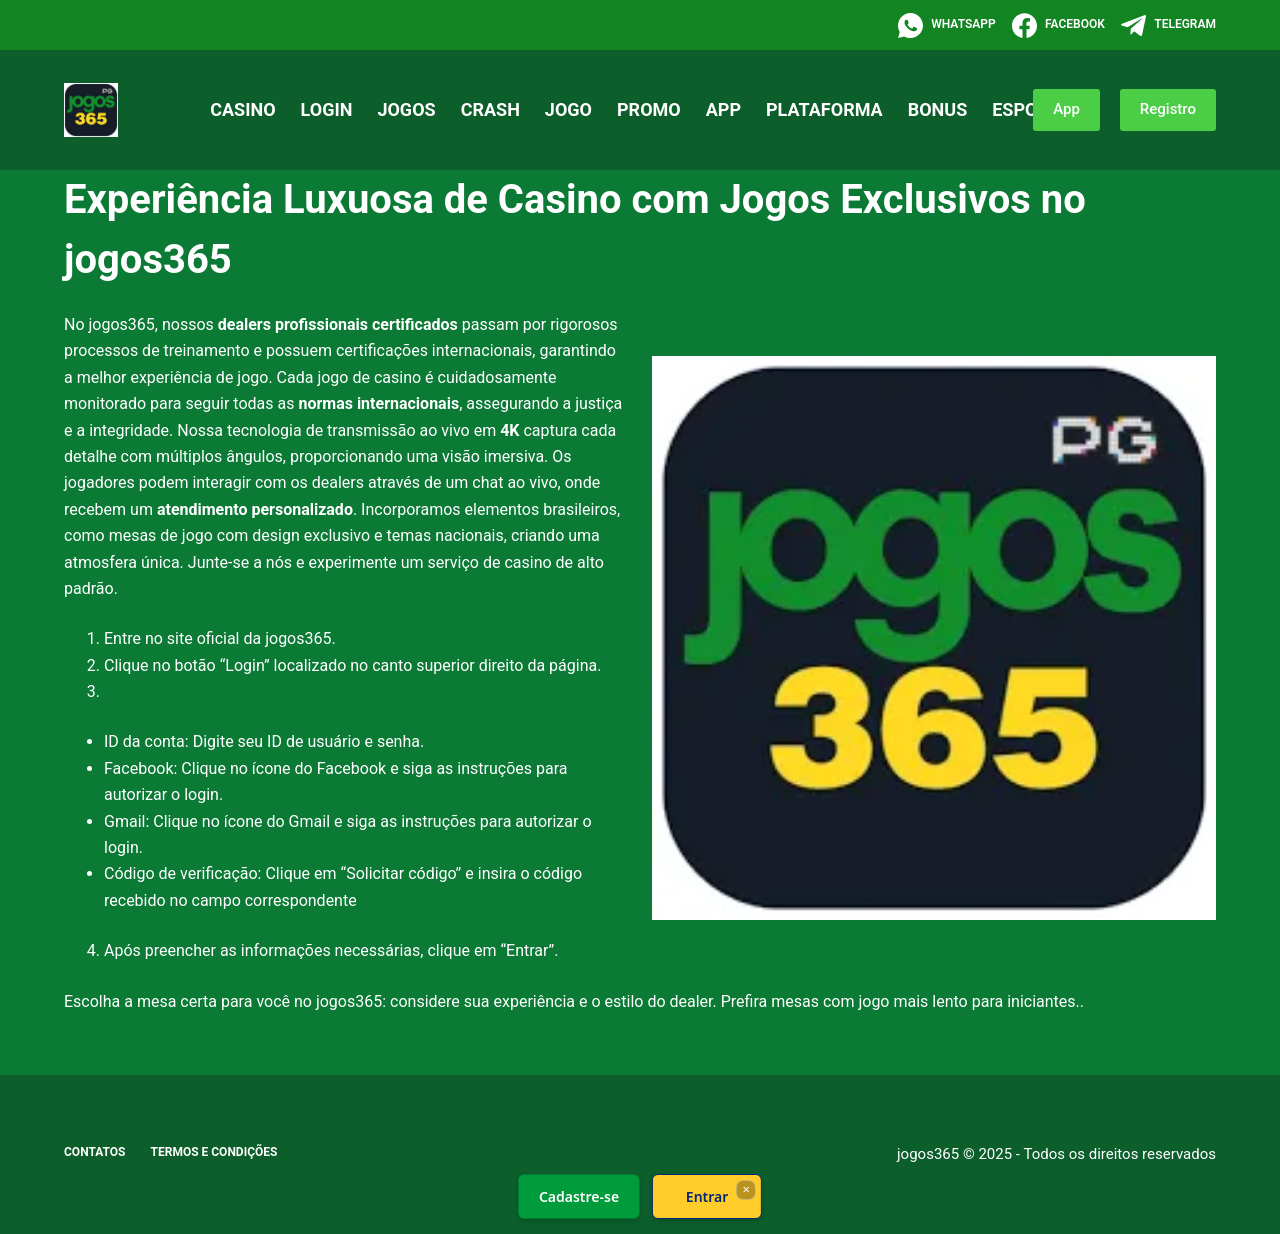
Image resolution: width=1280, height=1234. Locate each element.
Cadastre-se (579, 1196)
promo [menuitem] (649, 109)
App (1066, 109)
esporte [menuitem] (1031, 109)
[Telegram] (1168, 25)
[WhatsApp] (947, 25)
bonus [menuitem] (938, 109)
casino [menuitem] (242, 109)
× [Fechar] (745, 1189)
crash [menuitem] (490, 109)
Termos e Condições (214, 1152)
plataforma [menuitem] (824, 109)
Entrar (707, 1196)
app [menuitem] (723, 109)
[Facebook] (1058, 25)
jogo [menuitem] (568, 109)
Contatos (95, 1152)
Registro (1168, 109)
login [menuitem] (327, 109)
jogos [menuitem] (406, 109)
